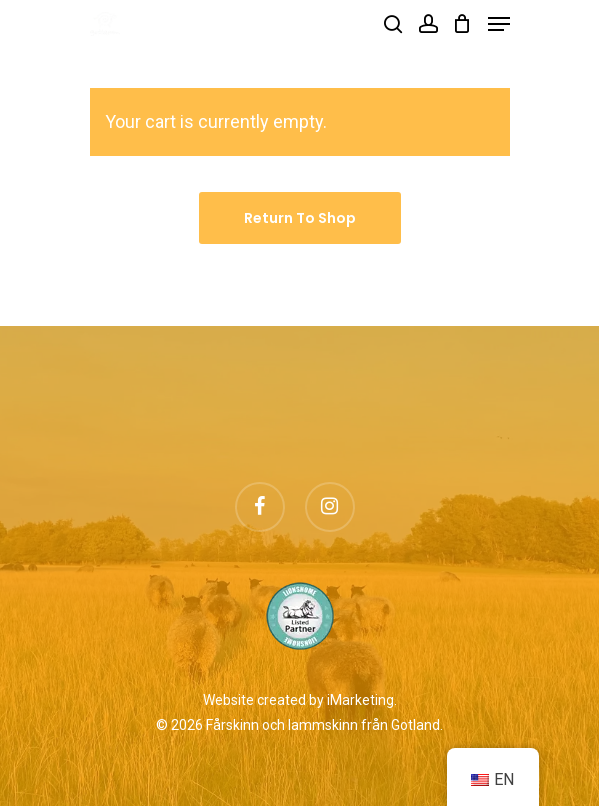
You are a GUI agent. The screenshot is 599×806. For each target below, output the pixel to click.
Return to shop (300, 218)
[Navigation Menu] (499, 24)
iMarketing (360, 700)
